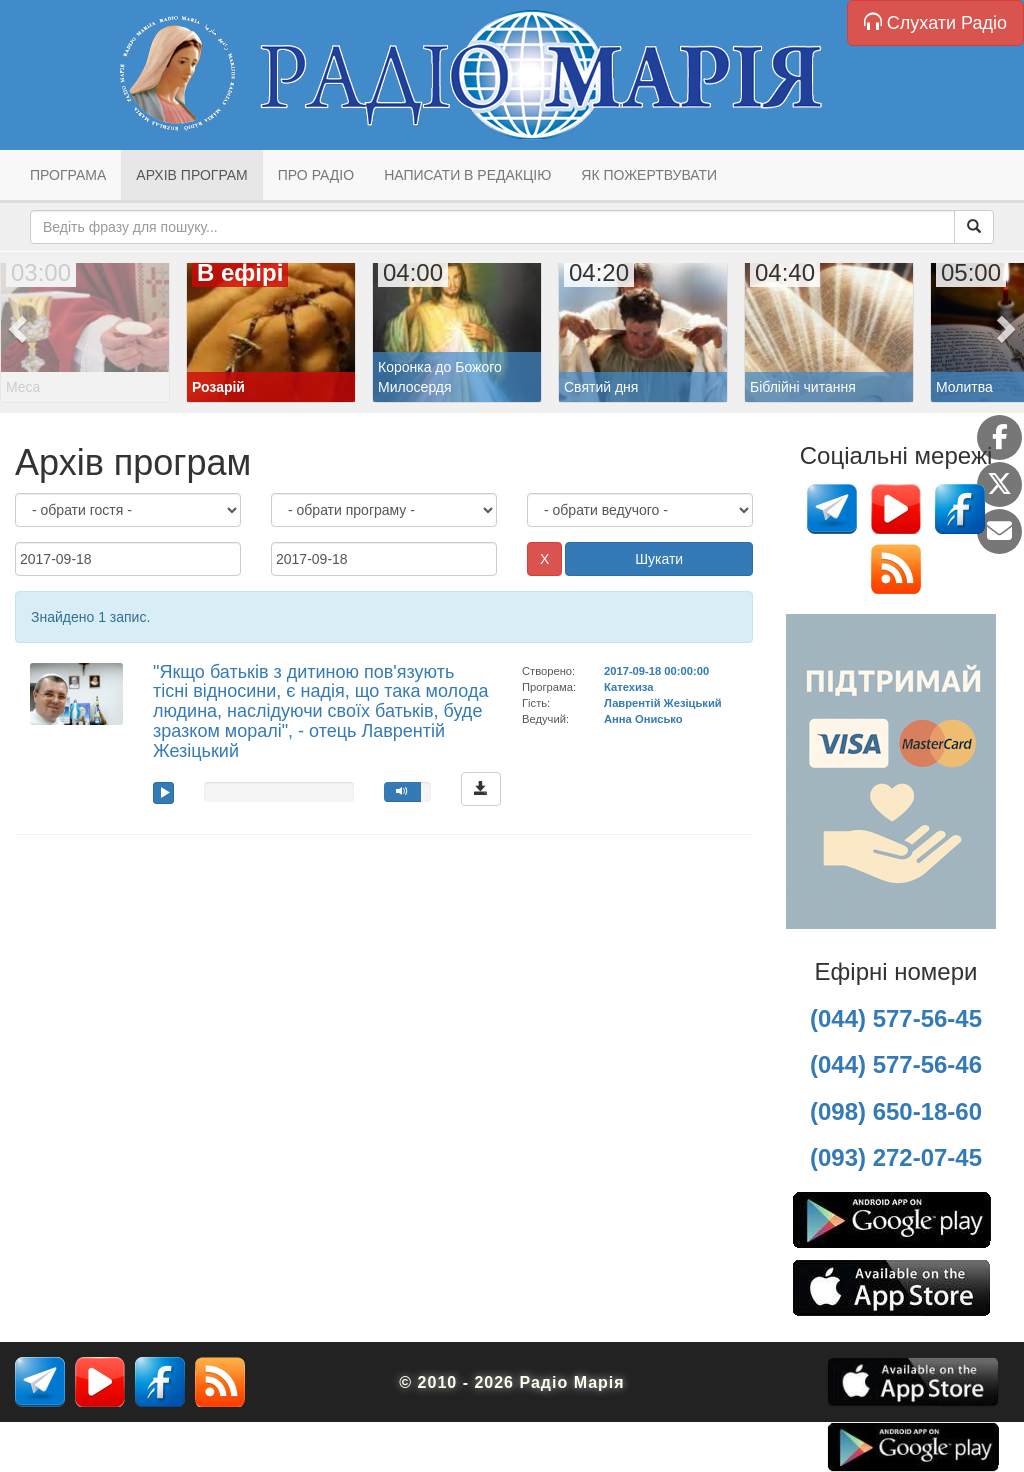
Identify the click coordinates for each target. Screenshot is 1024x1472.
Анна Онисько (643, 719)
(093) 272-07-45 (896, 1157)
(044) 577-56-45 (896, 1018)
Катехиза (628, 687)
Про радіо (316, 175)
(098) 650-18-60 (896, 1111)
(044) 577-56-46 (896, 1064)
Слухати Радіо (935, 22)
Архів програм (191, 175)
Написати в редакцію (467, 175)
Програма (68, 175)
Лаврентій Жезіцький (663, 703)
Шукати (659, 559)
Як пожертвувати (649, 175)
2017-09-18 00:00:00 (656, 671)
